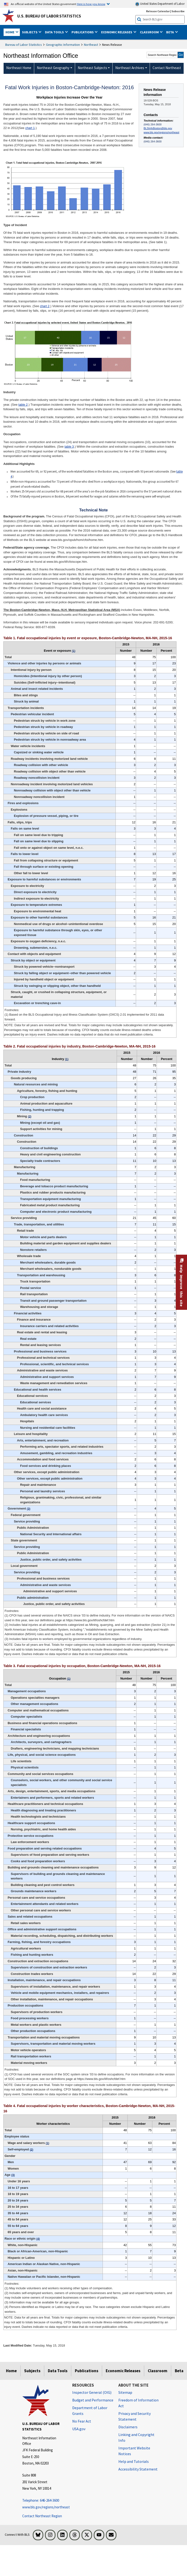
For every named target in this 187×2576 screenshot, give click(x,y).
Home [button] (10, 32)
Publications (86, 2370)
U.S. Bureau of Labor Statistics (49, 16)
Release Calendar (158, 11)
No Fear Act (81, 2421)
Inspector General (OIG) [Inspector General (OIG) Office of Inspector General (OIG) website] (91, 2392)
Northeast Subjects (92, 67)
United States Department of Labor (160, 4)
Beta (179, 2370)
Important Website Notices (134, 2451)
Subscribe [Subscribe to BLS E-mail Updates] (178, 11)
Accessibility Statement (138, 2469)
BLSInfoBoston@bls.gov (158, 128)
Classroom (157, 2370)
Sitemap (125, 2392)
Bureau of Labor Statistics (23, 44)
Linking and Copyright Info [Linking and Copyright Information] (136, 2437)
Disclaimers (128, 2426)
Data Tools (57, 2370)
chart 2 (45, 306)
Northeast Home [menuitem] (18, 67)
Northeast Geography (53, 67)
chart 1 (30, 128)
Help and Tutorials (133, 2461)
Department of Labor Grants (89, 2410)
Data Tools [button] (55, 32)
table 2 (23, 404)
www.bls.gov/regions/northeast (161, 132)
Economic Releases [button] (117, 32)
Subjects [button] (30, 32)
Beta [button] (170, 32)
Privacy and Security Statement (134, 2416)
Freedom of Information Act (138, 2403)
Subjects (32, 2370)
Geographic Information (63, 44)
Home (11, 2370)
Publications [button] (83, 32)
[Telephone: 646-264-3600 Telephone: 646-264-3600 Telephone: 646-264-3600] (43, 2500)
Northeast (91, 44)
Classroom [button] (150, 32)
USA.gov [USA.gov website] (78, 2428)
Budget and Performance (92, 2400)
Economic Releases (123, 2370)
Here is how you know (91, 4)
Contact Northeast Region (42, 2516)
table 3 (69, 446)
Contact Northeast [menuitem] (167, 67)
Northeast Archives (129, 67)
